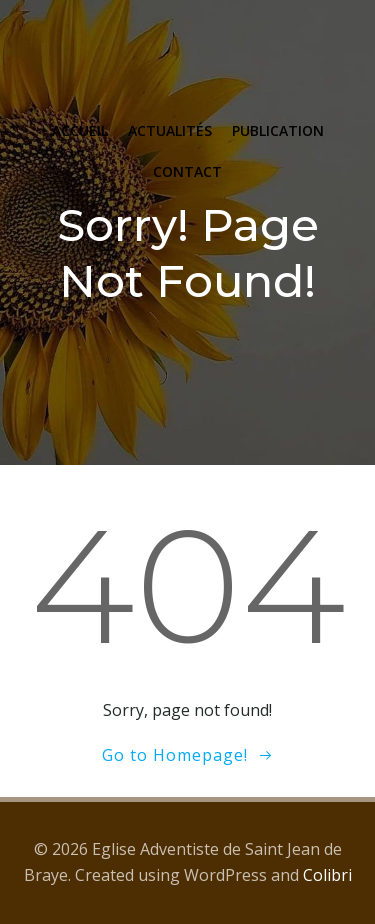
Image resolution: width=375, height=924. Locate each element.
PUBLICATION (278, 130)
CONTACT (187, 171)
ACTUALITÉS (170, 130)
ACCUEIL (80, 130)
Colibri (327, 875)
